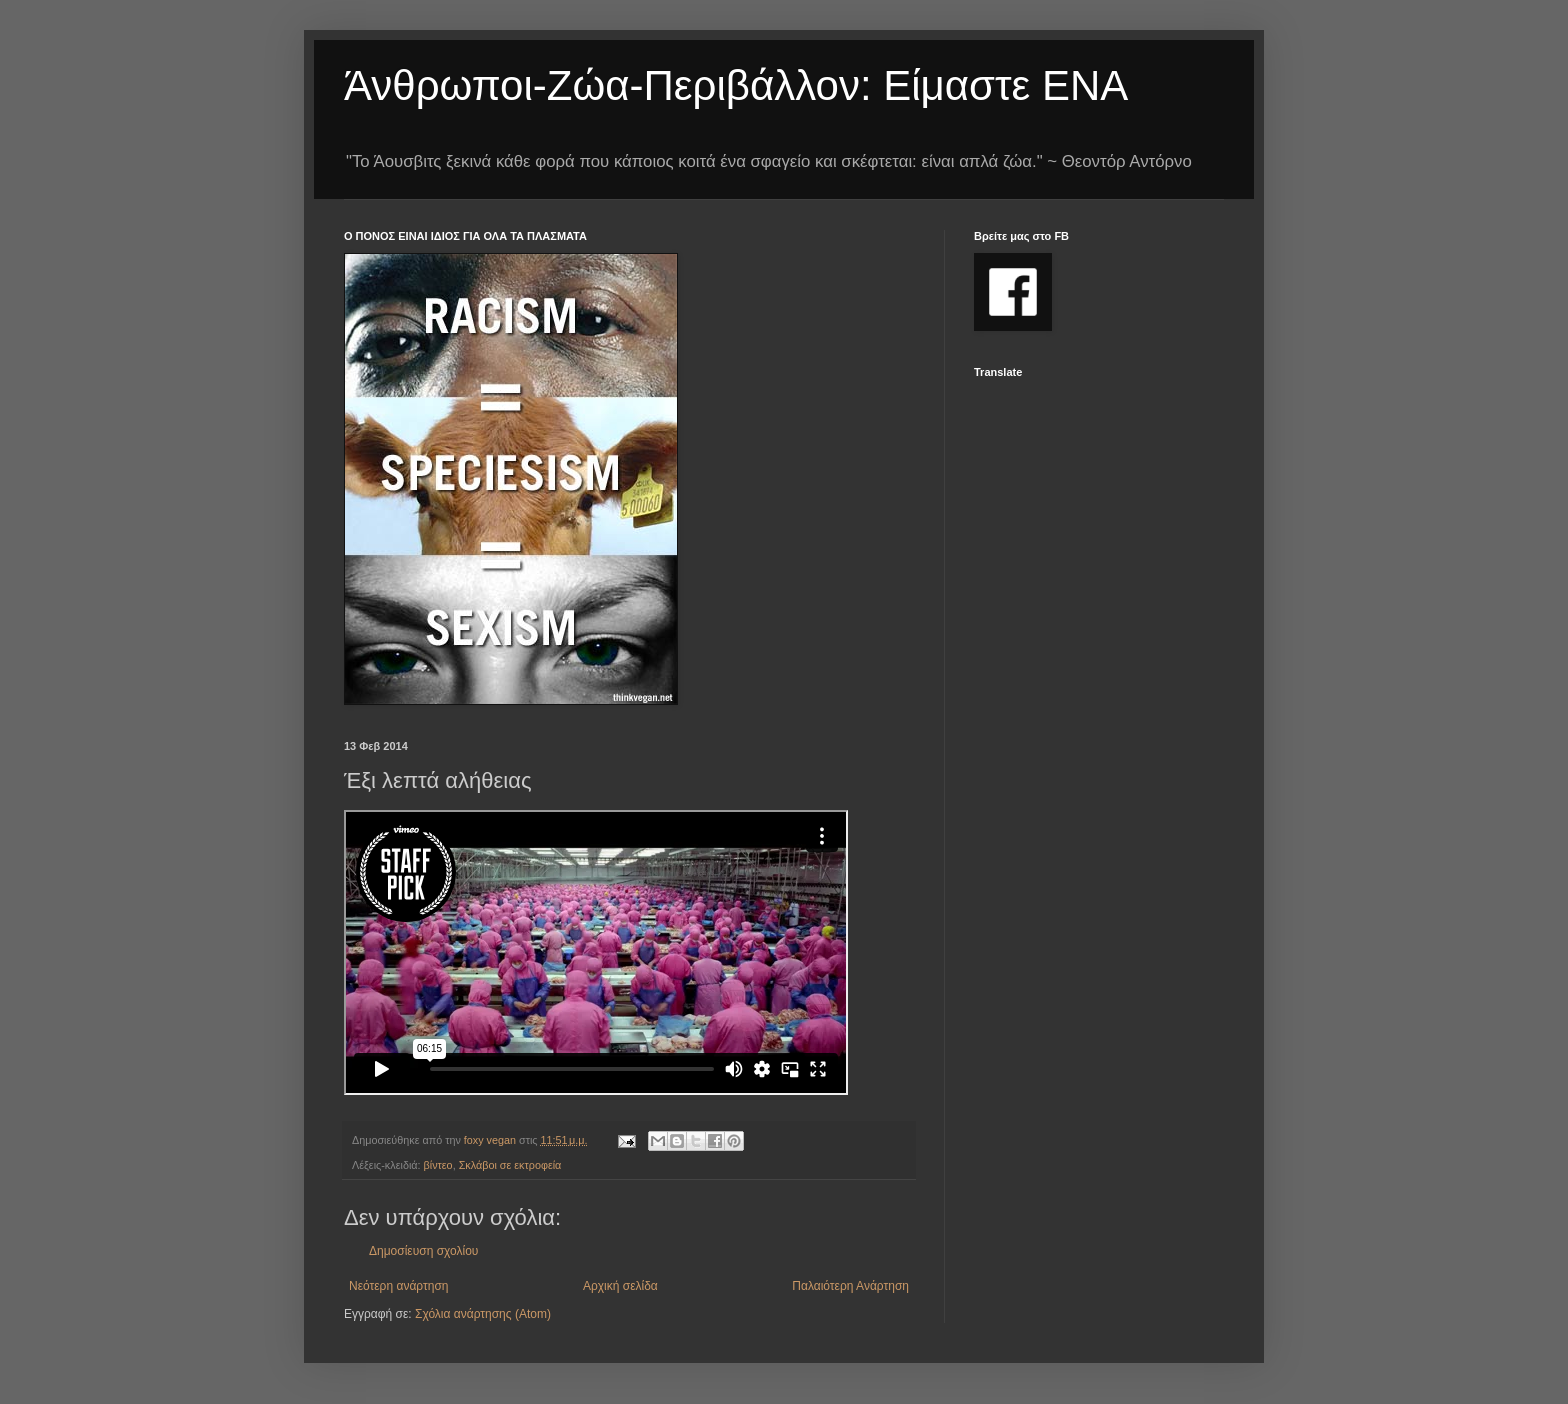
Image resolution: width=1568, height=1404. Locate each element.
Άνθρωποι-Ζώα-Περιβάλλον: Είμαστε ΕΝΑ (736, 85)
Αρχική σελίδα (620, 1286)
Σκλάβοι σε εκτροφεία (510, 1165)
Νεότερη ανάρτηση (398, 1286)
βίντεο (438, 1165)
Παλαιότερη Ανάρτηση (850, 1286)
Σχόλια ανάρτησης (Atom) (483, 1314)
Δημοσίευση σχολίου (423, 1251)
